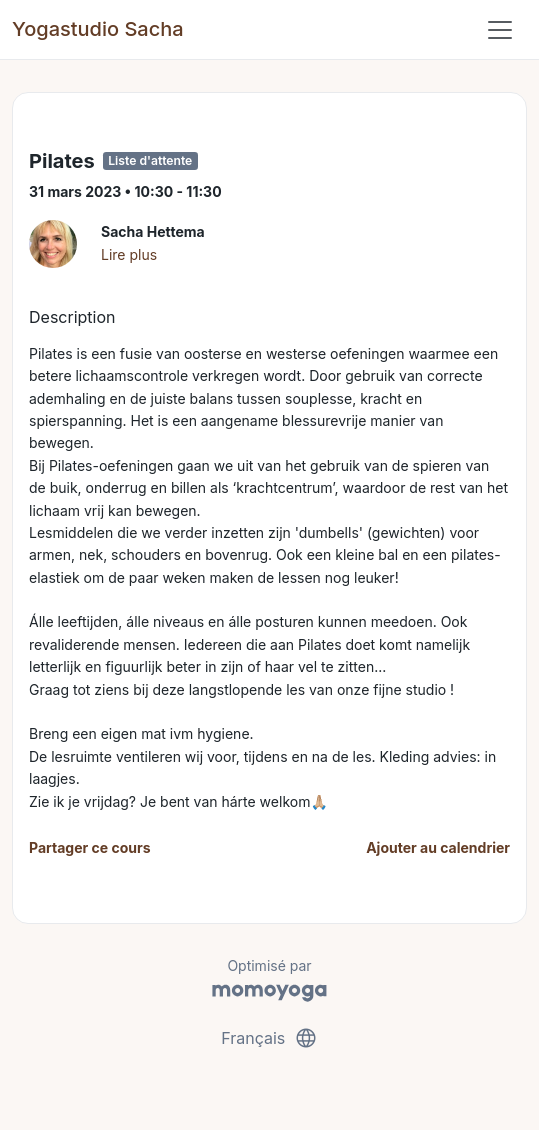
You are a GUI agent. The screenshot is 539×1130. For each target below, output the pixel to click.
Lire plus (129, 254)
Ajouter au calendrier (438, 847)
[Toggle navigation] (500, 30)
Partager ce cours (90, 847)
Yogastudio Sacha (98, 29)
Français (269, 1038)
